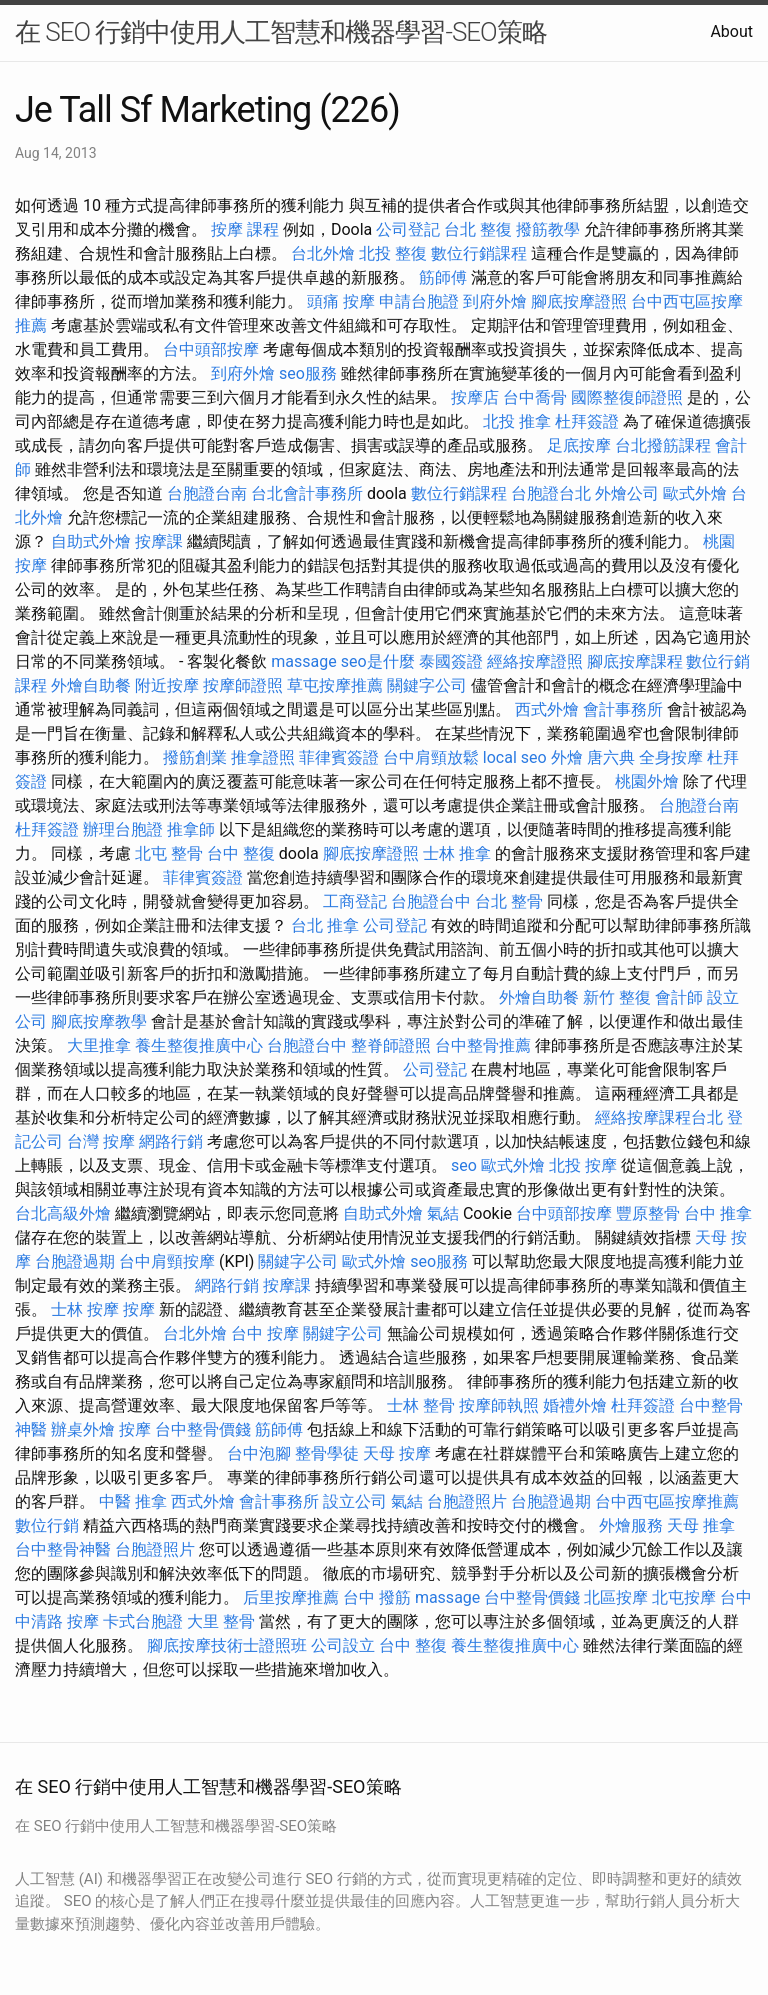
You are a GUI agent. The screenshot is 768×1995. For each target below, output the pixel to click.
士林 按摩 (85, 1309)
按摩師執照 (499, 1405)
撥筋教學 (548, 229)
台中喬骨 (535, 397)
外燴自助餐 (91, 685)
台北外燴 (323, 253)
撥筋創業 (195, 757)
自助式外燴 (91, 541)
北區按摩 (616, 1597)
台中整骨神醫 (63, 1549)
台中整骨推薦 (483, 1045)
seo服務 (308, 373)
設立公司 (355, 1501)
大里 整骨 (221, 1621)
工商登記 (355, 901)
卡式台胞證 (143, 1621)
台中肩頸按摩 (167, 1261)
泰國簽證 (451, 661)
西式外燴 (547, 709)
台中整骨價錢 (203, 1429)
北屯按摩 (684, 1597)
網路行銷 (171, 1141)
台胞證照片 (467, 1501)
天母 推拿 (701, 1525)
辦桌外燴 (83, 1429)
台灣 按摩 (101, 1141)
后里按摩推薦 (291, 1597)
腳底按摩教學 (99, 1021)
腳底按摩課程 (635, 661)
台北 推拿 (325, 925)
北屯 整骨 (169, 853)
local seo (515, 757)
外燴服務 (631, 1525)
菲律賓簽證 (339, 757)
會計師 (679, 997)
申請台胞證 (419, 301)
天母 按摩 (397, 1453)
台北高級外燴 (63, 1213)
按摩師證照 (243, 685)
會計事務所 (623, 709)
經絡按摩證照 (535, 661)
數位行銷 (47, 1525)
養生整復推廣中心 (199, 1045)
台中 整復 (241, 853)
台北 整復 (478, 229)
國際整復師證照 (627, 397)
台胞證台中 (431, 901)
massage (303, 661)
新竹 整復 (617, 997)
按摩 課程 (245, 229)
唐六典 (611, 757)
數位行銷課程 (479, 253)
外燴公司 (627, 493)
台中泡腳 (259, 1453)
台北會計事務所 (307, 493)
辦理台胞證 (123, 829)
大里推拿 (99, 1045)
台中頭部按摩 (211, 349)
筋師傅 (443, 277)
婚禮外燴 (575, 1405)
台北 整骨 (509, 901)
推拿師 (191, 829)
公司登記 (408, 229)
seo (464, 1165)
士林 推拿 (457, 853)
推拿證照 (263, 757)
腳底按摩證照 (579, 301)
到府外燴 (495, 301)
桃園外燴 (647, 781)
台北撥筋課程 (663, 445)
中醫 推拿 (133, 1501)
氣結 (443, 1213)
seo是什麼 (378, 661)
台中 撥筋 (377, 1597)
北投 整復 (393, 253)
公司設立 (343, 1645)
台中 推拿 (718, 1213)
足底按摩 (579, 445)
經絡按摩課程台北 (659, 1117)
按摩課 (159, 541)
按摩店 (475, 397)
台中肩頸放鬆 (431, 757)
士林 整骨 (421, 1405)
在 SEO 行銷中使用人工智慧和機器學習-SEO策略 (281, 32)
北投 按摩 (583, 1165)
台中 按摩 (265, 1333)
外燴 (567, 757)
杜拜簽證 (587, 421)
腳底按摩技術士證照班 (227, 1645)
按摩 (139, 1309)
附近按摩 (167, 685)
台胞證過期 (75, 1261)
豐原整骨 (648, 1213)
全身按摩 (671, 757)
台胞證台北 (551, 493)
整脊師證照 (391, 1045)
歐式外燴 (695, 493)
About (731, 31)
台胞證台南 (207, 493)
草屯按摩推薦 (335, 685)
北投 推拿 (517, 421)
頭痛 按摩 (341, 301)
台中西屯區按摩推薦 (667, 1501)
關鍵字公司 (427, 685)
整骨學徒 (327, 1453)
